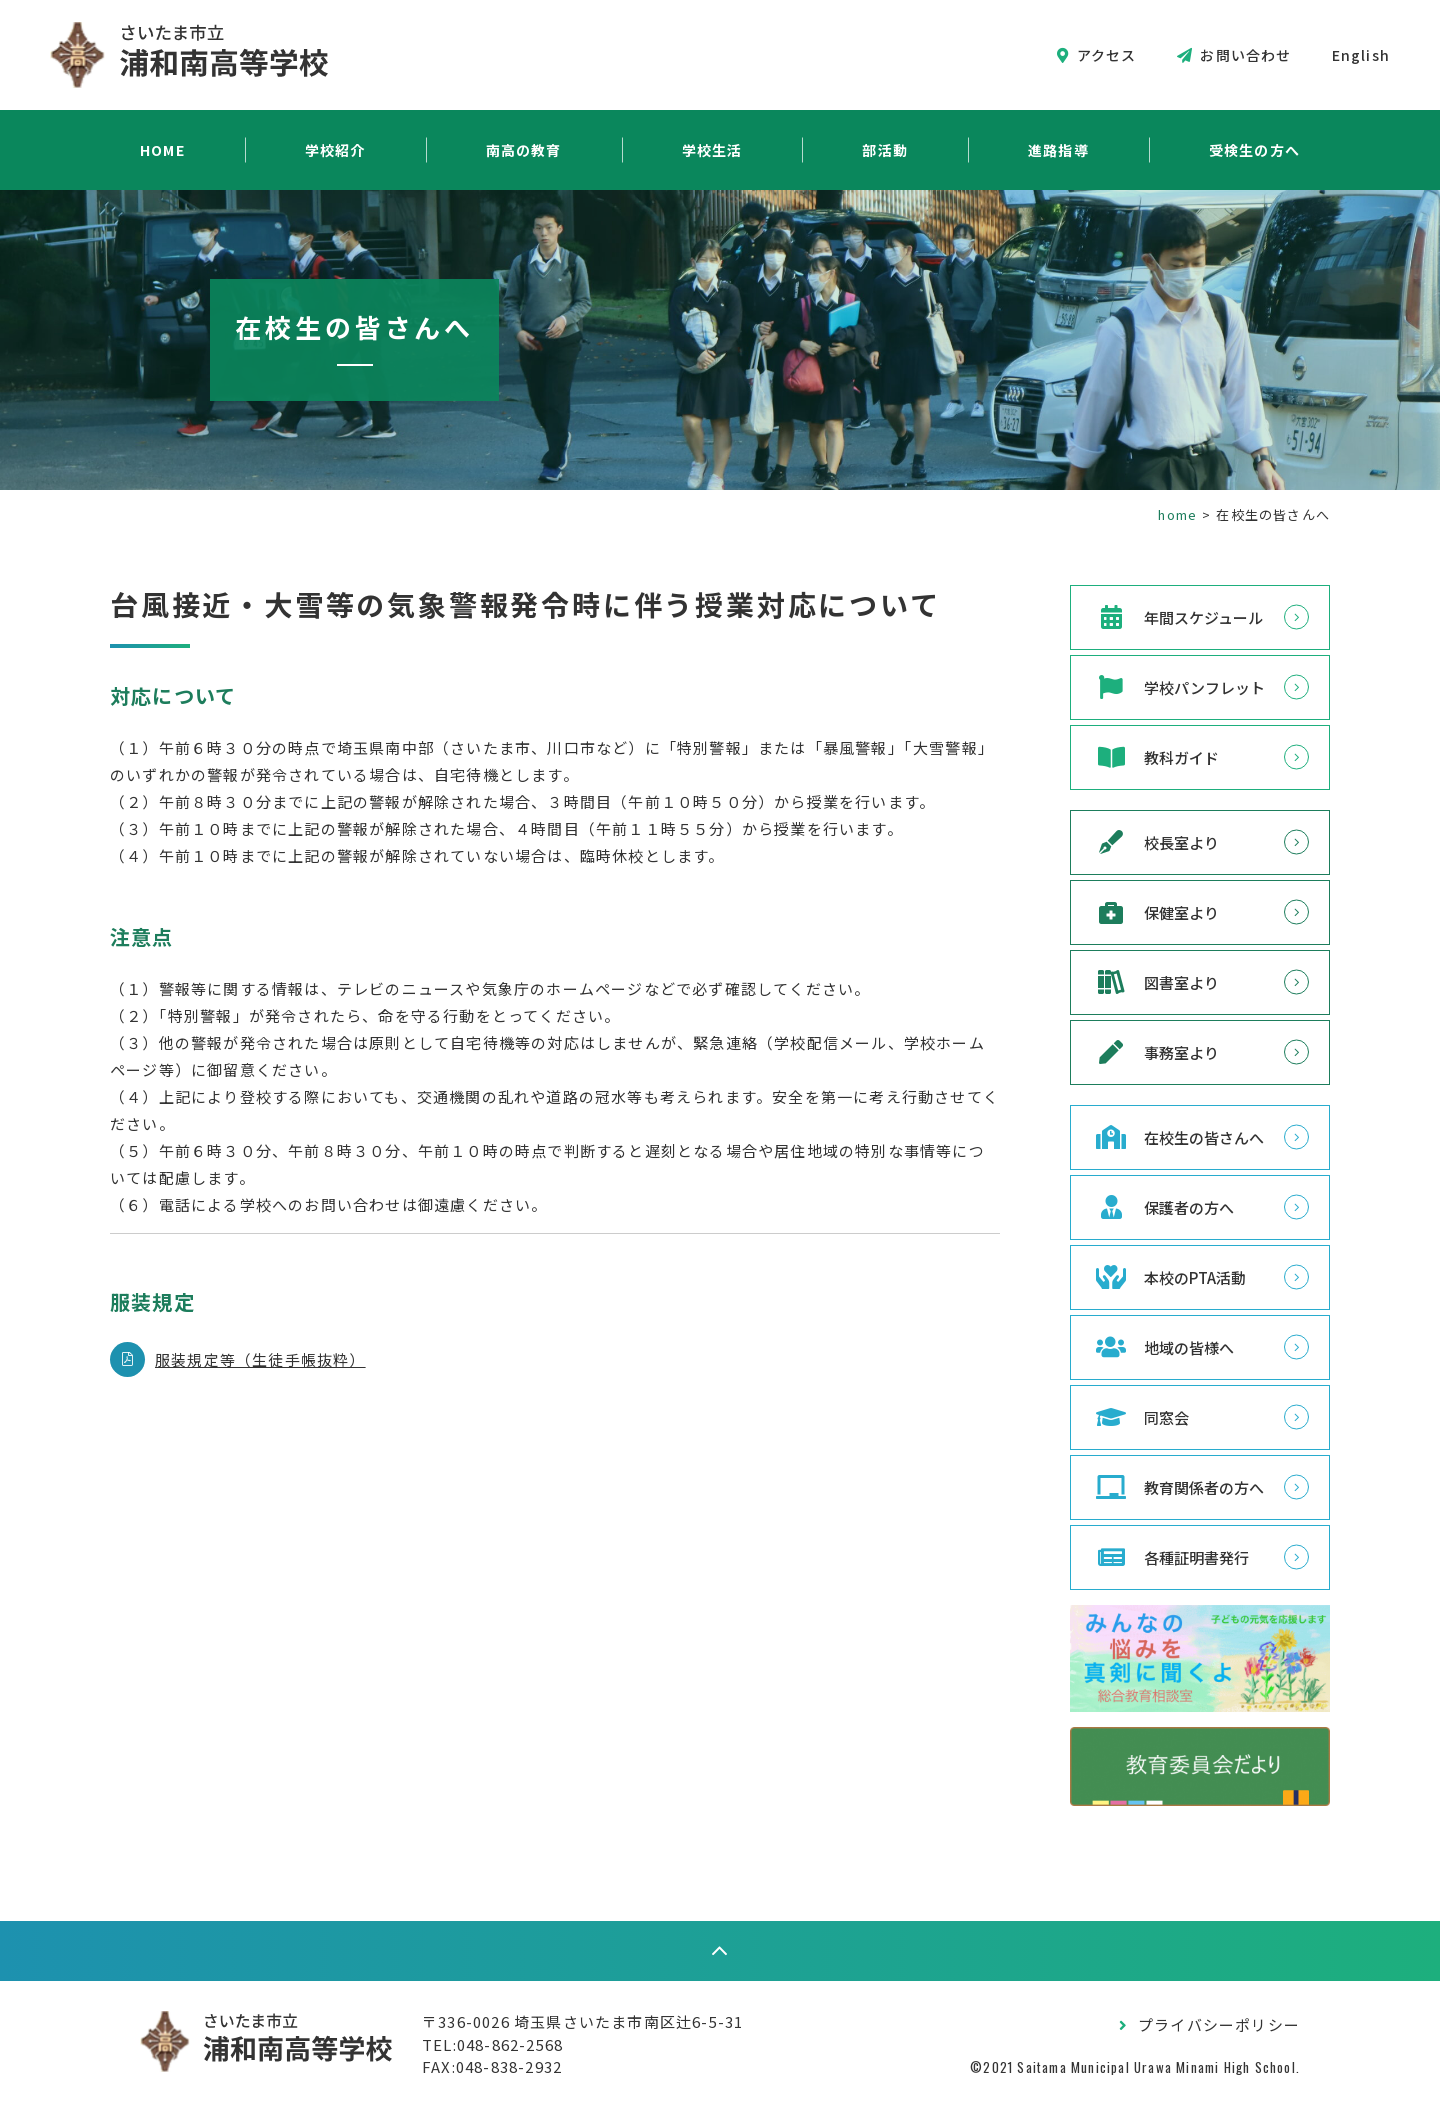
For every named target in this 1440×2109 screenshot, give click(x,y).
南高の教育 (524, 150)
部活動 (885, 150)
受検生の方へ (1254, 150)
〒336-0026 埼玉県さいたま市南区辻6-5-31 (582, 2021)
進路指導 (1058, 150)
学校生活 (712, 150)
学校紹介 (335, 150)
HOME (162, 150)
